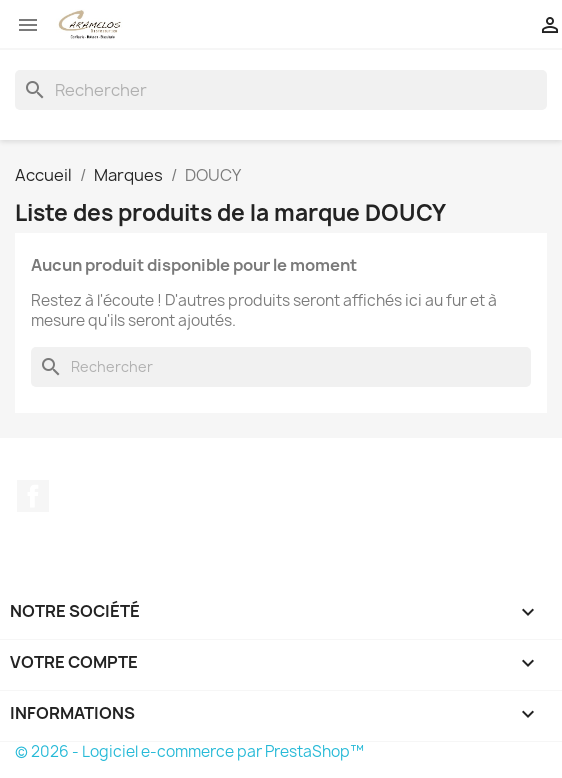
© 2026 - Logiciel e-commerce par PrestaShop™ (189, 751)
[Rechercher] (281, 90)
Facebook (33, 496)
